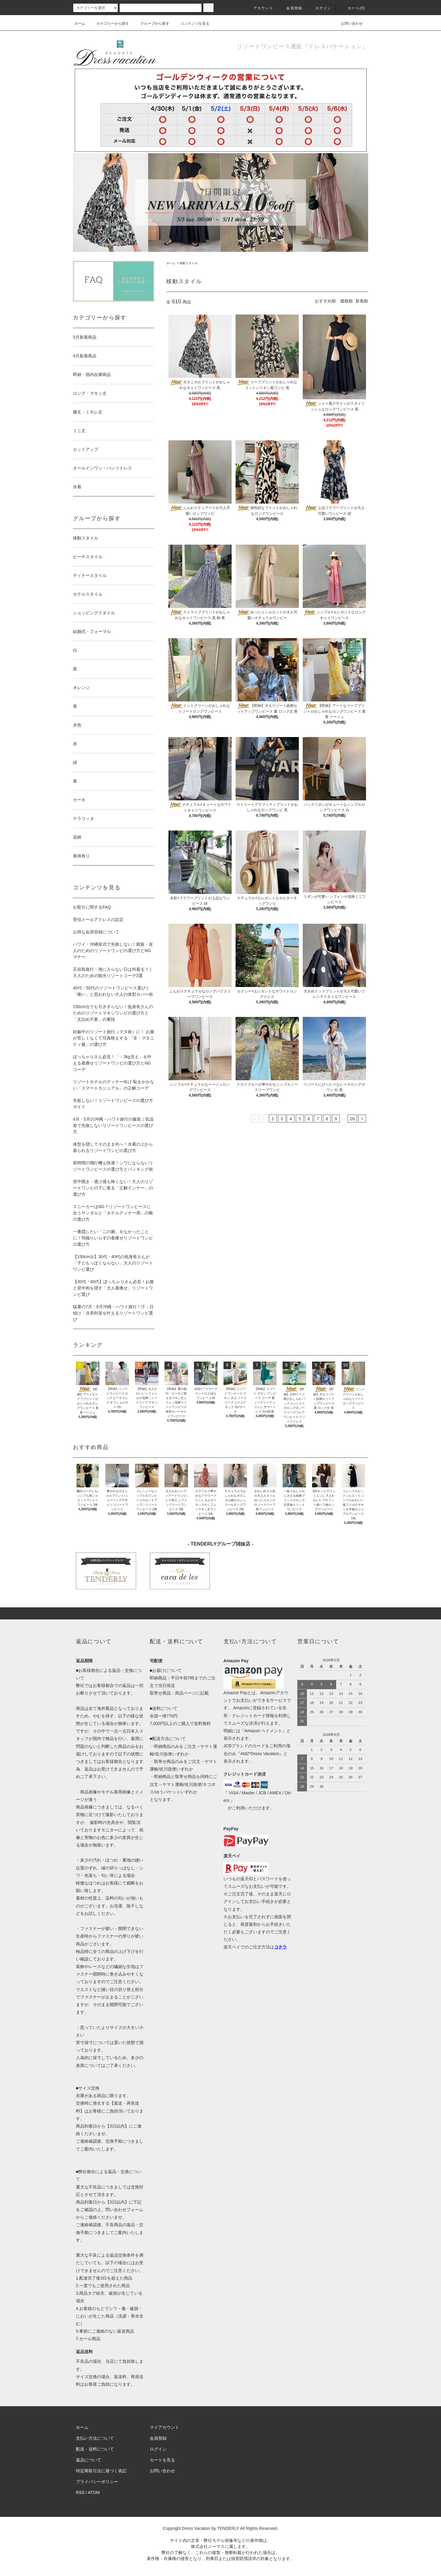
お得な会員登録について (96, 931)
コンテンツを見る (191, 23)
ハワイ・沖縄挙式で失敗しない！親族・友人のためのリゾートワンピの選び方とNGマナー (113, 950)
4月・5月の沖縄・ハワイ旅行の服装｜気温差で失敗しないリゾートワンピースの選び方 (113, 1125)
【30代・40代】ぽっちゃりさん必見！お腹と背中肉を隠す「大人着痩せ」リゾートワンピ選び (113, 1288)
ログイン (319, 8)
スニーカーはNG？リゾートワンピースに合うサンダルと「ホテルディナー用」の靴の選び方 (113, 1213)
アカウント (259, 8)
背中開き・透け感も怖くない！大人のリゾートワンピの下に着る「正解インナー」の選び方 (113, 1188)
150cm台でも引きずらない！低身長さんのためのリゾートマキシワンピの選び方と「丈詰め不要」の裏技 (113, 1013)
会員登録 (290, 8)
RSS (80, 2492)
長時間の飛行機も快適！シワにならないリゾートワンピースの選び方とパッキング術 (113, 1166)
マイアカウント (164, 2427)
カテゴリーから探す (109, 23)
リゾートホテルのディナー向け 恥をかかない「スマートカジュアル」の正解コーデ (113, 1084)
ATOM (94, 2492)
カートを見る (162, 2459)
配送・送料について (95, 2449)
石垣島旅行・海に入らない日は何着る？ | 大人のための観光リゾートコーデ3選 (112, 972)
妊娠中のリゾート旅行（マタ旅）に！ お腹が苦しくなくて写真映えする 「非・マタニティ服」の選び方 (113, 1038)
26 (352, 1118)
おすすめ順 (325, 301)
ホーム (79, 23)
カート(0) (352, 8)
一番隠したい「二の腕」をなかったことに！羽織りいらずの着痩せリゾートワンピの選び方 (113, 1238)
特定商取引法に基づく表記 (101, 2470)
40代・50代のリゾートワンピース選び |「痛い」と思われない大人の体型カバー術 (113, 991)
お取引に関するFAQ (92, 907)
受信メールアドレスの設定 (98, 919)
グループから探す (151, 23)
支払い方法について (95, 2438)
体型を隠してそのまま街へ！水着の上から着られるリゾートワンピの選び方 (113, 1147)
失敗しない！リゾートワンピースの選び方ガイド (113, 1103)
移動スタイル (189, 263)
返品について (88, 2459)
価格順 (346, 301)
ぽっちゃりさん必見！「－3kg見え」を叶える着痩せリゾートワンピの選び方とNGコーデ (112, 1063)
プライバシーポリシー (97, 2481)
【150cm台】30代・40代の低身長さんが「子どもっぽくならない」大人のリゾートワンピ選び (113, 1263)
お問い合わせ (348, 23)
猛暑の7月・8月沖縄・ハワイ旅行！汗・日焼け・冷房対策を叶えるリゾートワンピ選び (113, 1313)
